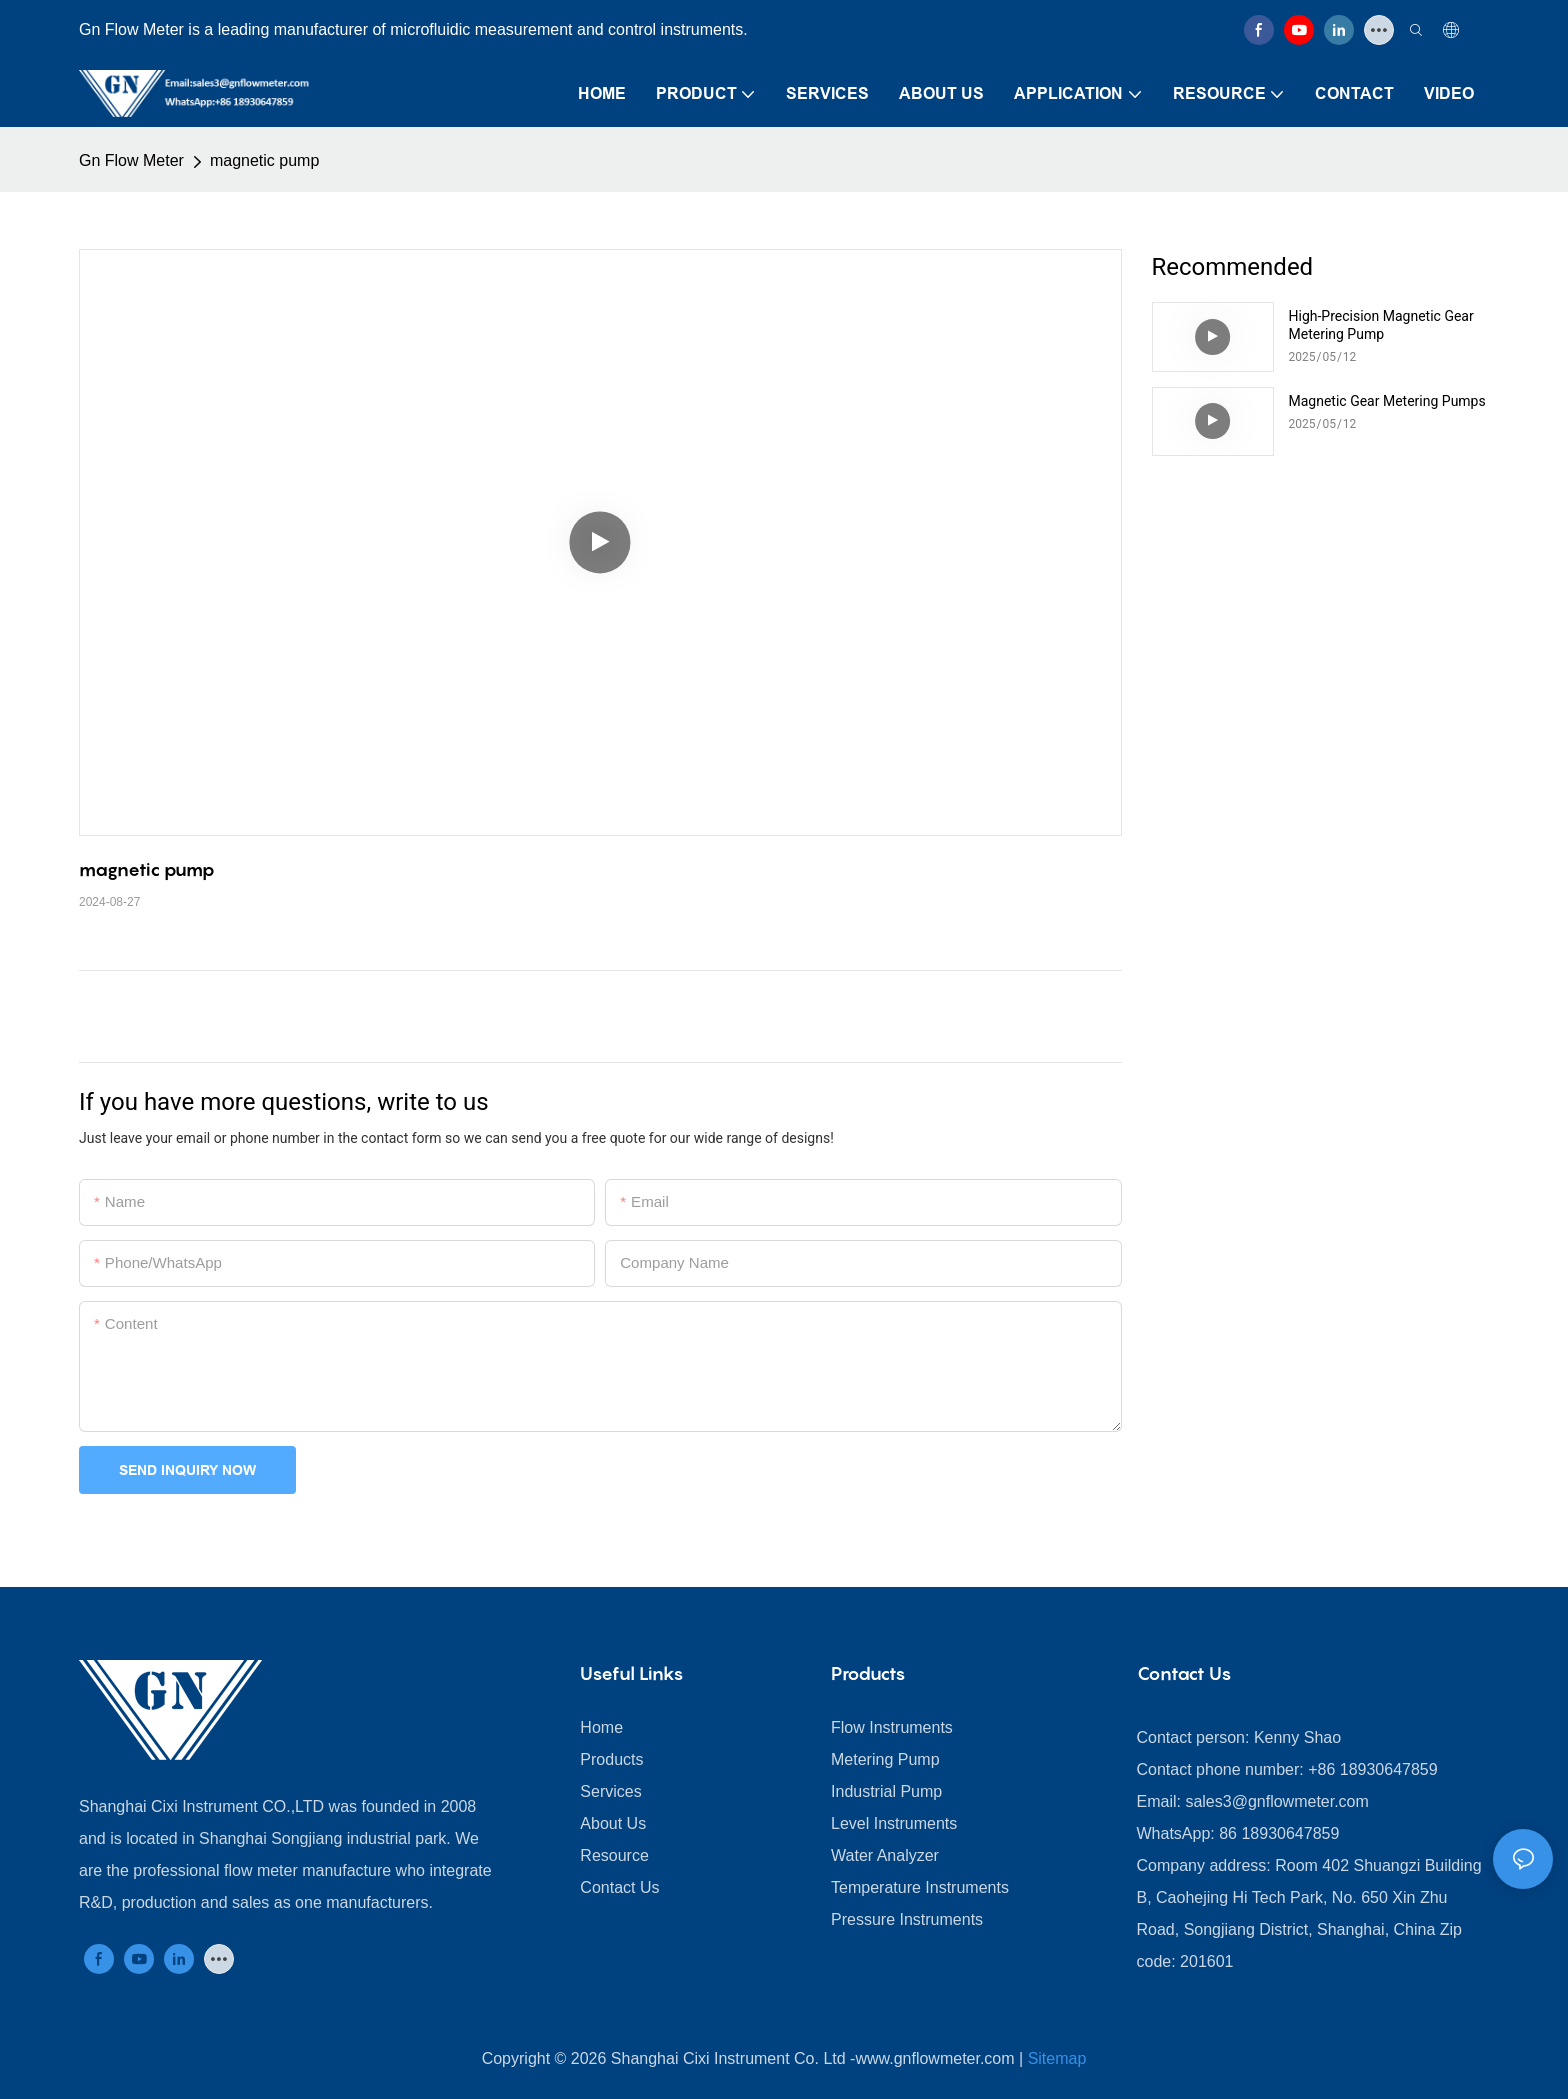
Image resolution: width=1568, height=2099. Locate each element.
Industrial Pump (886, 1791)
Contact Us (619, 1887)
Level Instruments (894, 1823)
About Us (613, 1823)
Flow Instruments (892, 1727)
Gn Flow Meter (131, 160)
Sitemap (1057, 2058)
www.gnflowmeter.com (934, 2058)
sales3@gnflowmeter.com (1276, 1801)
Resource (614, 1855)
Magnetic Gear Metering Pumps (1387, 401)
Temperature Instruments (920, 1887)
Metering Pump (885, 1759)
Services (610, 1791)
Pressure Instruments (907, 1919)
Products (611, 1759)
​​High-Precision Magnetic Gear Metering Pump (1381, 325)
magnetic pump (264, 160)
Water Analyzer (885, 1855)
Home (601, 1727)
